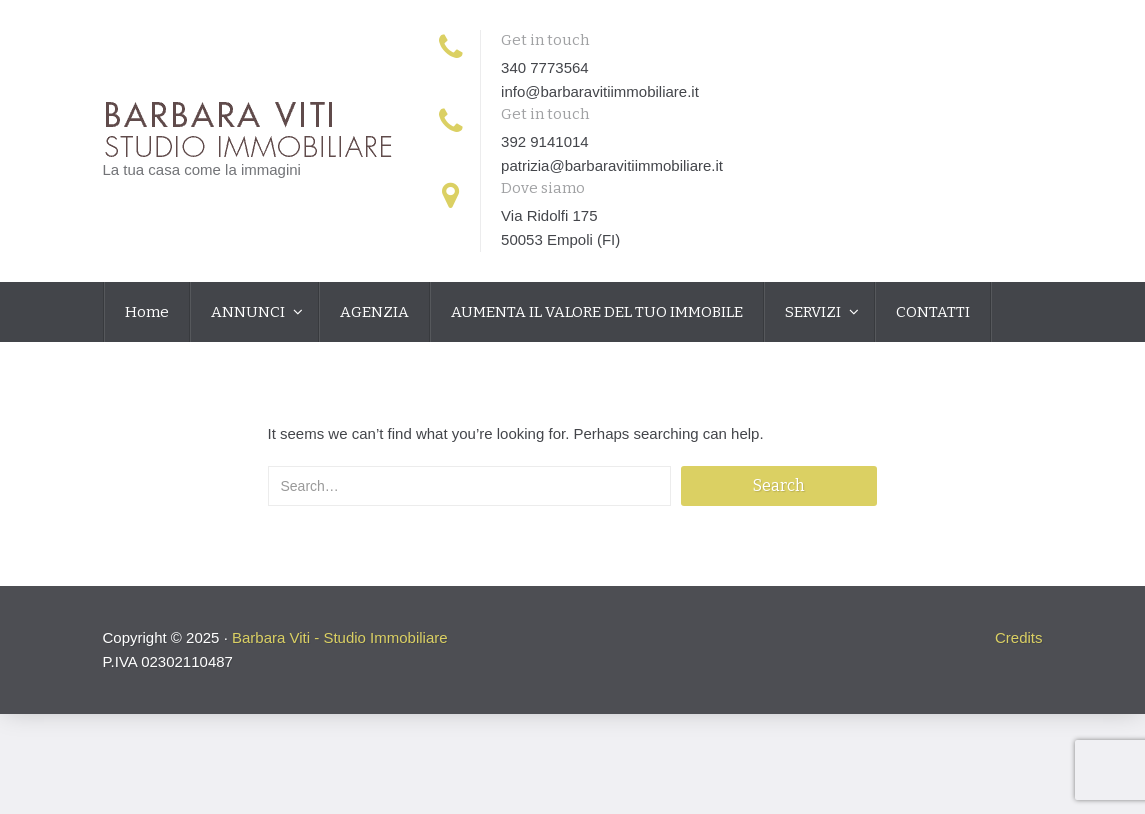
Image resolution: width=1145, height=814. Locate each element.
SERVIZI (814, 312)
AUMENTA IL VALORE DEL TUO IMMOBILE (597, 312)
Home (147, 312)
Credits (1019, 637)
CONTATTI (933, 312)
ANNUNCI (249, 312)
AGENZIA (374, 312)
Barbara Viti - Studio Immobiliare (340, 637)
